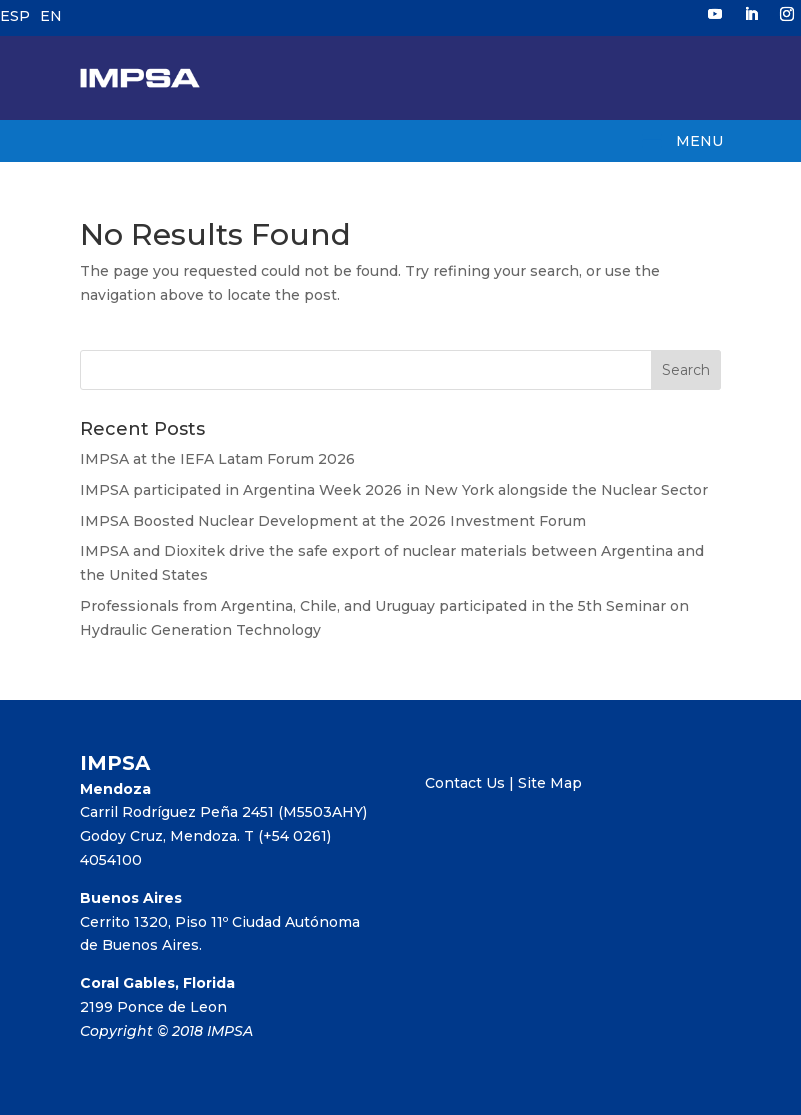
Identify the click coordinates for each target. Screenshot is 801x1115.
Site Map (550, 783)
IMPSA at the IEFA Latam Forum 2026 (217, 459)
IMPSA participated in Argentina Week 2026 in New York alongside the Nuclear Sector (394, 490)
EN (51, 16)
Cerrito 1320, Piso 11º (156, 922)
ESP (15, 16)
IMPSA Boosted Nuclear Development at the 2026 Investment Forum (333, 521)
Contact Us (465, 783)
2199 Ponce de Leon (153, 1007)
